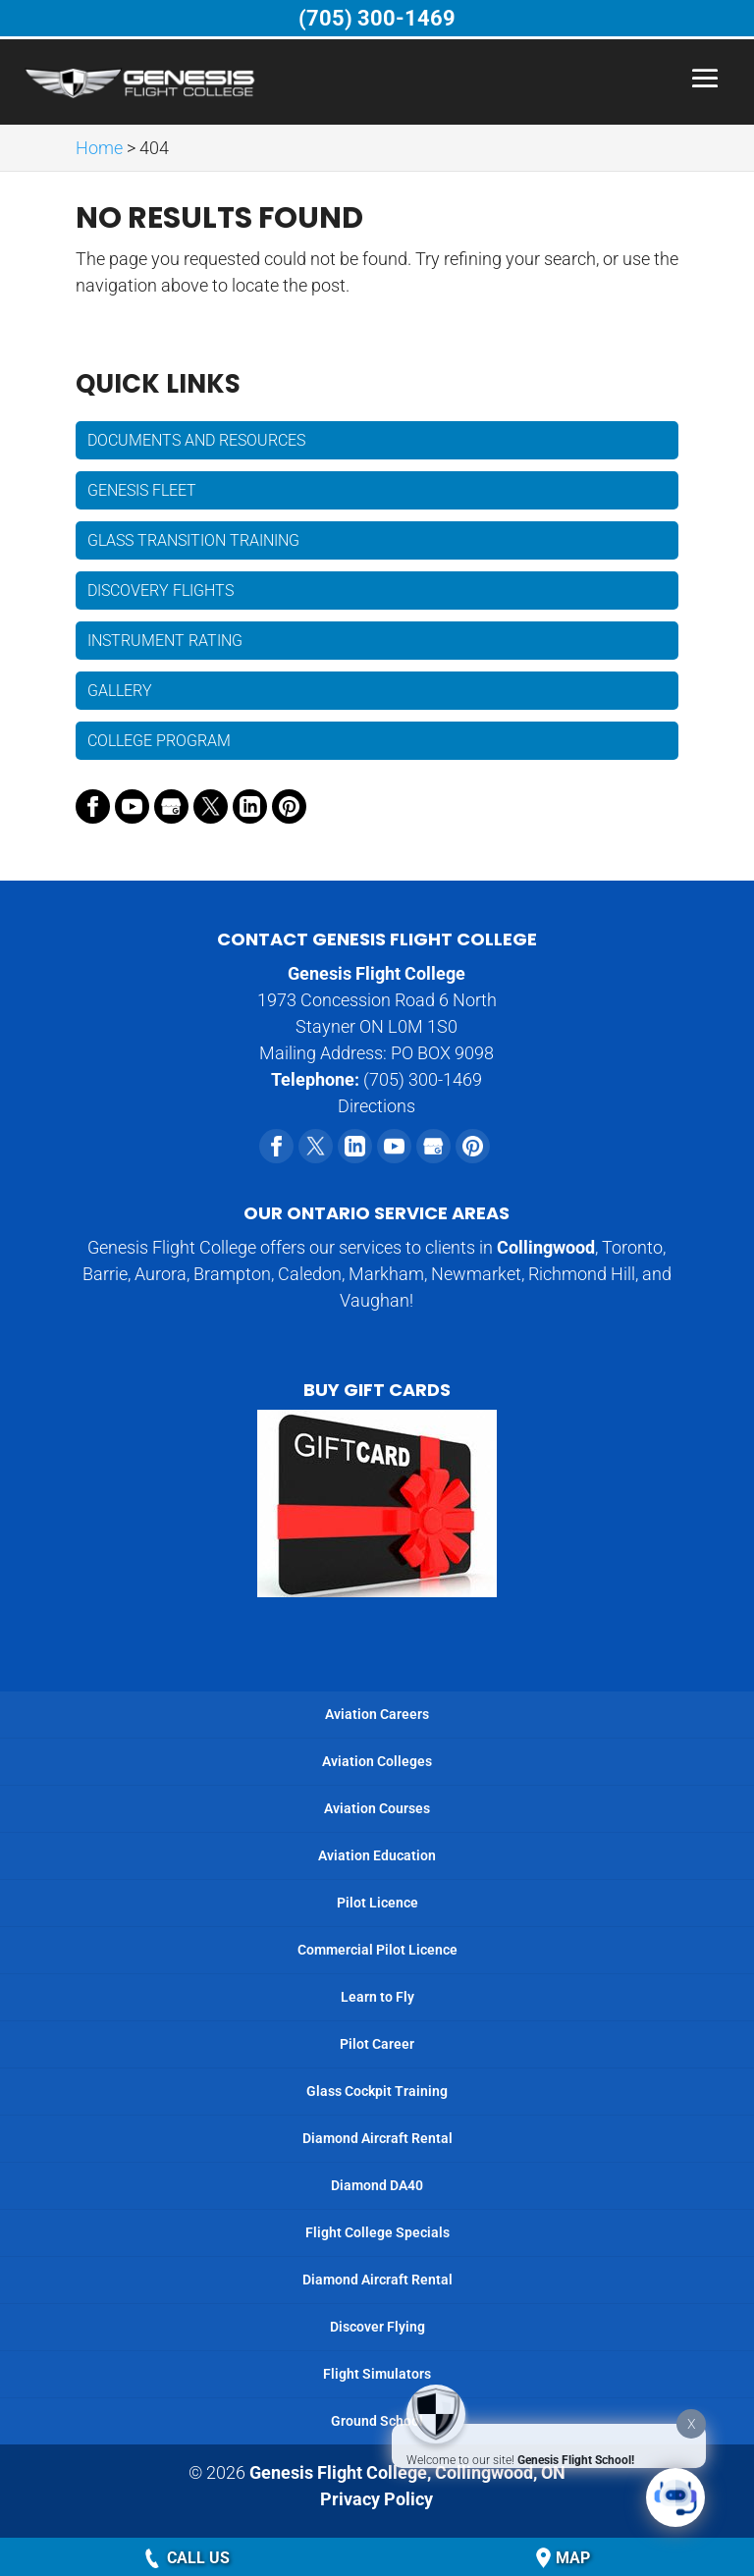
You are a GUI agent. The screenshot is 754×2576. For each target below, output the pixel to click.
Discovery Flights (160, 590)
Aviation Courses (377, 1808)
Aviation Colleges (377, 1761)
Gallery (119, 690)
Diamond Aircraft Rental (377, 2138)
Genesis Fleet (141, 490)
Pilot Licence (377, 1902)
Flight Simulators (377, 2374)
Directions (376, 1106)
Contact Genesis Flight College (377, 939)
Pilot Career (377, 2044)
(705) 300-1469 (377, 18)
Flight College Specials (377, 2232)
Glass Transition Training (193, 540)
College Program (159, 740)
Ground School (377, 2421)
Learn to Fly (377, 1997)
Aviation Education (377, 1855)
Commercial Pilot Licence (377, 1950)
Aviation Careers (377, 1714)
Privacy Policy (376, 2499)
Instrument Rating (164, 640)
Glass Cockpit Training (377, 2091)
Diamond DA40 (377, 2185)
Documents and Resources (196, 440)
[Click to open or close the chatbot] (675, 2497)
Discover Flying (377, 2326)
